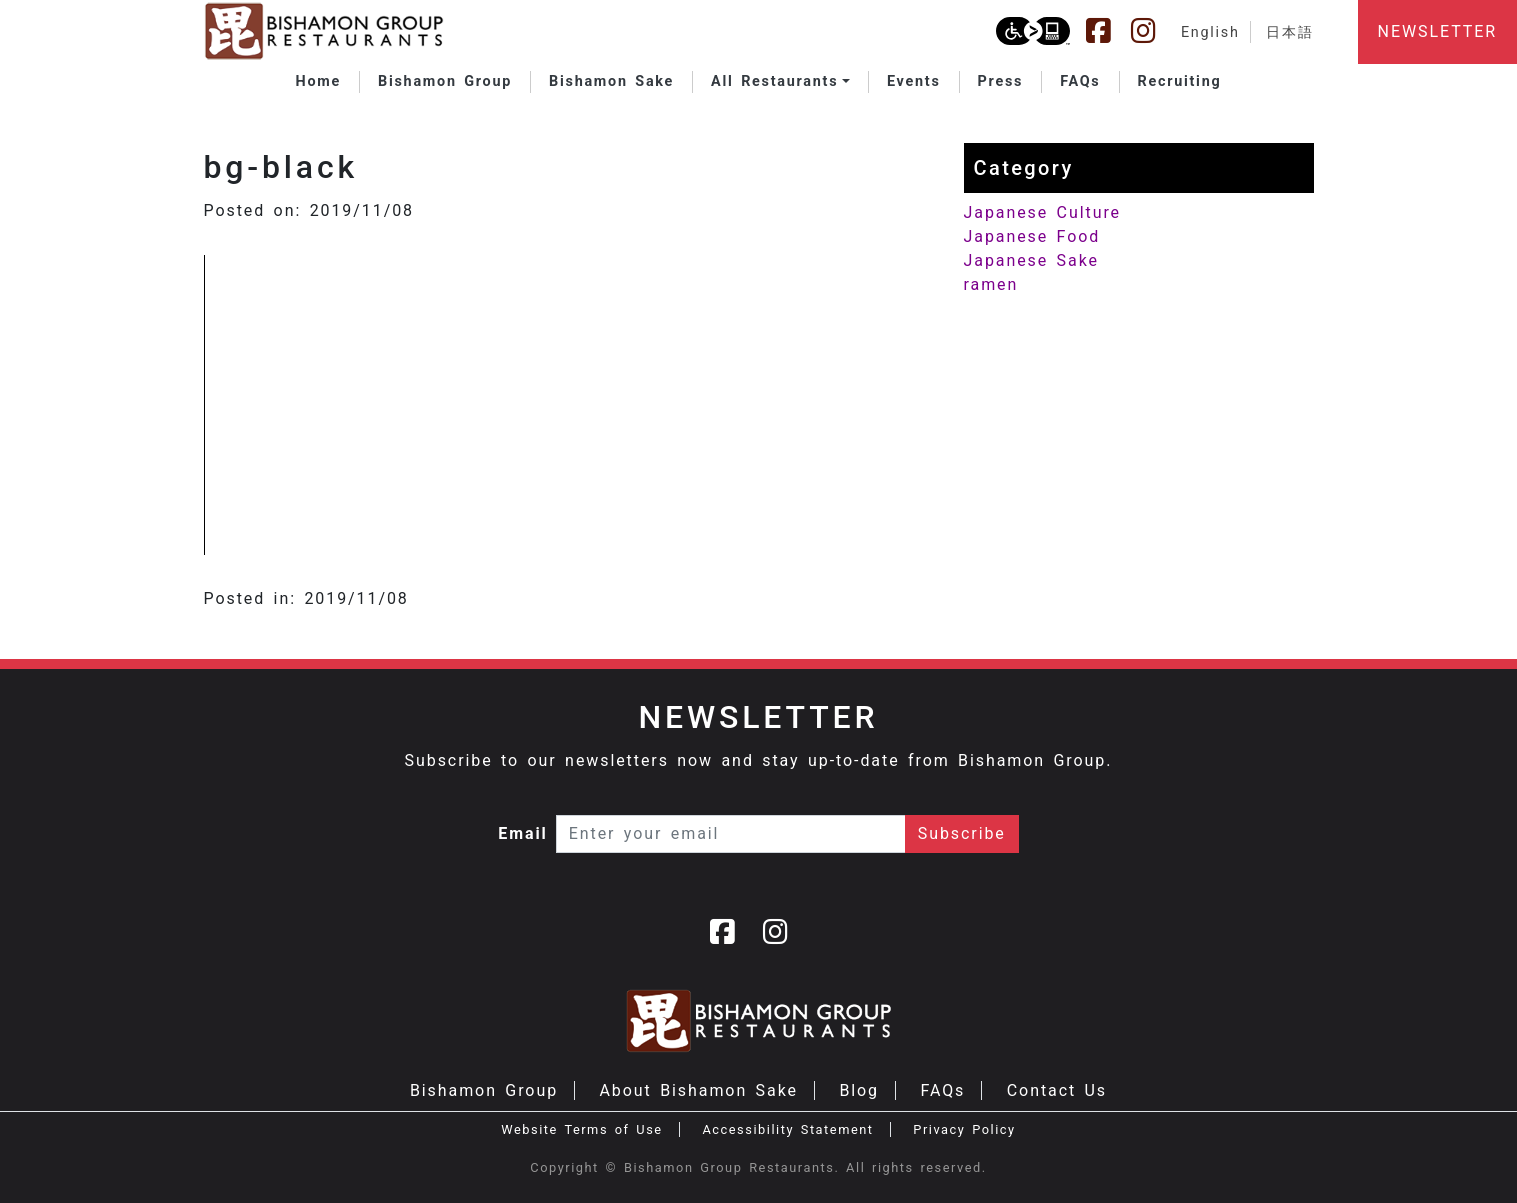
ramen (991, 284)
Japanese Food (1032, 236)
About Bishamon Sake (699, 1090)
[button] (780, 82)
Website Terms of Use (581, 1129)
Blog (859, 1090)
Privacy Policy (964, 1129)
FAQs (942, 1090)
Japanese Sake (1031, 260)
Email (523, 833)
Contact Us (1057, 1090)
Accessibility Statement (787, 1129)
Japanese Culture (1042, 212)
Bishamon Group (484, 1090)
